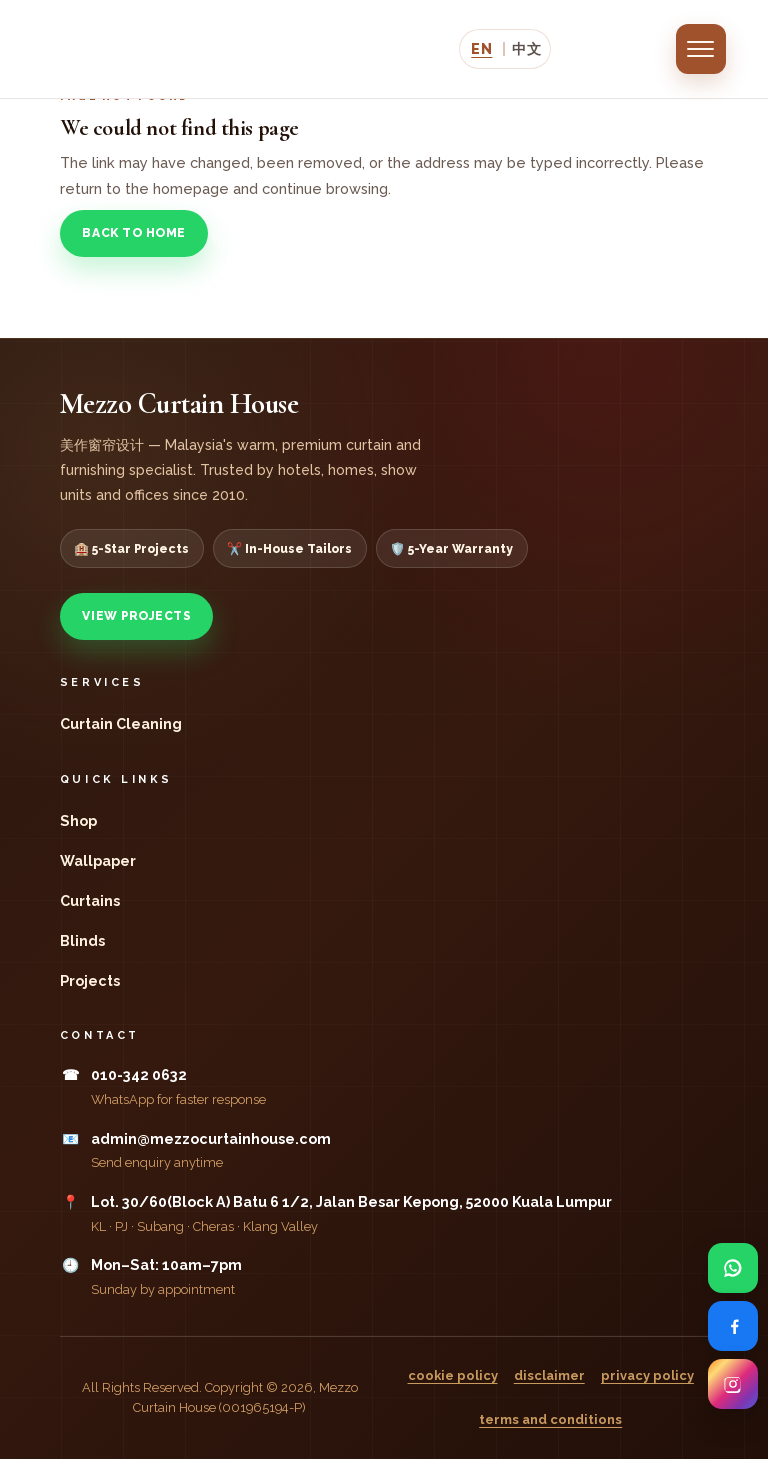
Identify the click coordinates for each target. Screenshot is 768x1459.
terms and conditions (550, 1419)
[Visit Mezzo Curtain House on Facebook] (733, 1326)
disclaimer (549, 1375)
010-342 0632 (139, 1075)
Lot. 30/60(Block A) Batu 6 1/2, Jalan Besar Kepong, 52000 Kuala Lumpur (351, 1202)
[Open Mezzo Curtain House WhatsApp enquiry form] (733, 1268)
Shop (78, 821)
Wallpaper (98, 861)
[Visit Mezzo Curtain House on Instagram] (733, 1384)
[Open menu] (701, 49)
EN (481, 48)
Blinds (82, 941)
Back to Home (133, 233)
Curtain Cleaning (121, 724)
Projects (90, 981)
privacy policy (647, 1375)
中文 (526, 48)
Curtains (90, 901)
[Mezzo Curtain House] (188, 49)
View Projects (290, 233)
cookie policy (453, 1375)
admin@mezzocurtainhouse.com (211, 1139)
